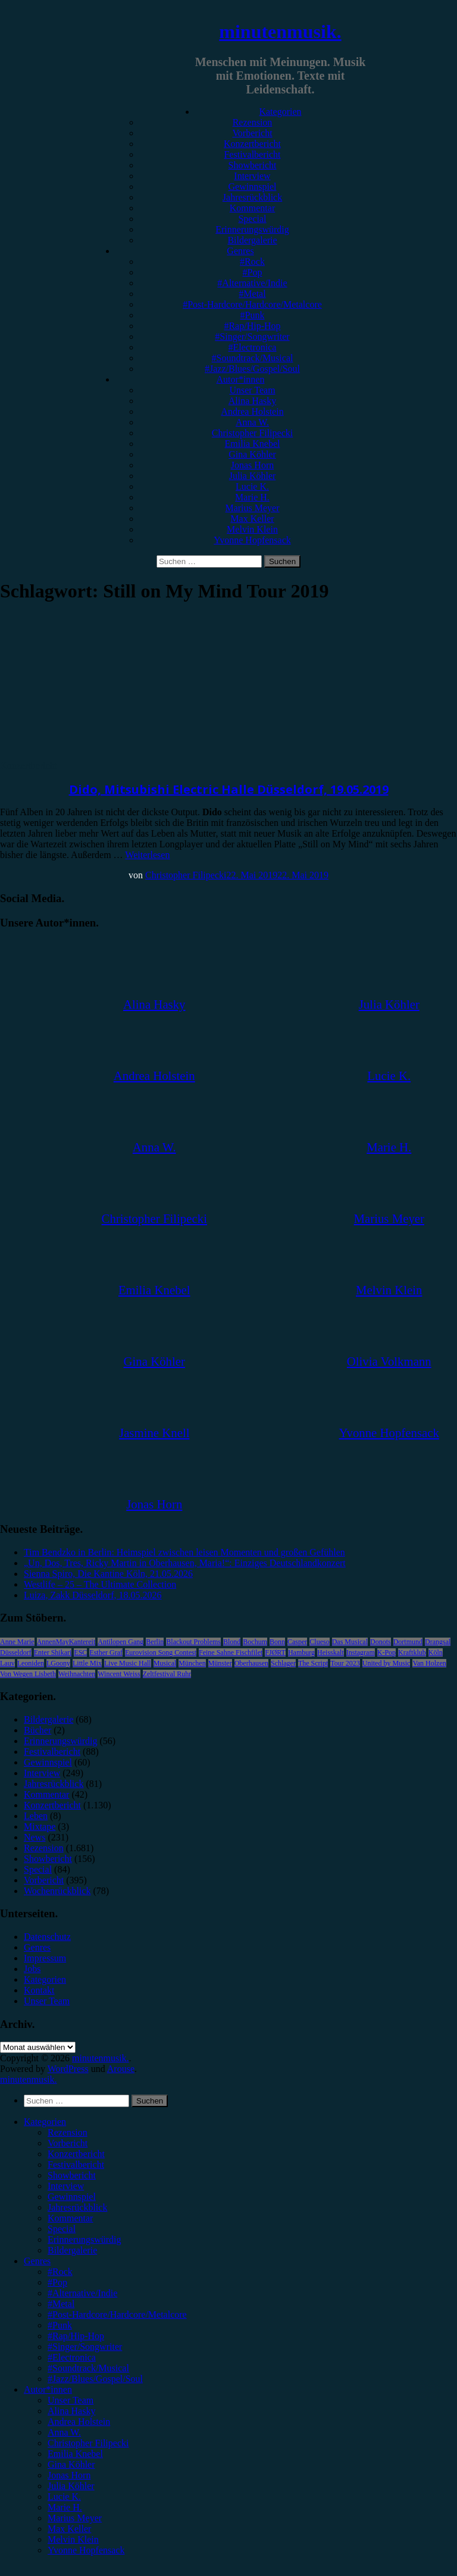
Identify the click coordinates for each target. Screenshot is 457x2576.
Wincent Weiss (119, 1674)
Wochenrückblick (57, 1891)
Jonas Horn (252, 465)
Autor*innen (241, 379)
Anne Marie (17, 1642)
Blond (231, 1642)
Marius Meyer (252, 508)
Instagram (360, 1652)
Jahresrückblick (252, 197)
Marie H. (252, 497)
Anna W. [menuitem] (64, 2432)
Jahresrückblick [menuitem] (77, 2207)
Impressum (45, 1958)
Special (252, 219)
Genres (240, 251)
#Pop (252, 272)
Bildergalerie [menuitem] (72, 2250)
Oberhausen (251, 1663)
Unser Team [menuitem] (70, 2400)
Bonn (277, 1642)
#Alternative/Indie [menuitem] (82, 2293)
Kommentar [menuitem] (70, 2218)
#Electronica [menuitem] (72, 2357)
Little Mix (87, 1663)
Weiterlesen (147, 855)
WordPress (68, 2069)
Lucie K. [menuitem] (64, 2497)
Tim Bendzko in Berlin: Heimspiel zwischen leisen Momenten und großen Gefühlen (184, 1552)
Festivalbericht (252, 154)
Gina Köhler (252, 454)
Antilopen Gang (120, 1642)
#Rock (252, 261)
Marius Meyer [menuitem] (75, 2518)
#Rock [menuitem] (60, 2272)
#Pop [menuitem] (57, 2282)
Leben (36, 1816)
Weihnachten (76, 1674)
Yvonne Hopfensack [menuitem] (86, 2550)
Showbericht (252, 165)
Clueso (319, 1642)
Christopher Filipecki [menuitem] (88, 2443)
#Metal (252, 294)
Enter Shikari (53, 1652)
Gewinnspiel (252, 186)
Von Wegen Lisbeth (28, 1674)
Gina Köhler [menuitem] (71, 2464)
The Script (313, 1663)
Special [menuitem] (62, 2229)
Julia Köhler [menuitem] (71, 2486)
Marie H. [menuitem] (65, 2507)
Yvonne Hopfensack (252, 540)
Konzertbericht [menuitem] (76, 2154)
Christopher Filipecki (252, 433)
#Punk (252, 315)
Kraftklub (412, 1652)
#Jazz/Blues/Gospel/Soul (252, 369)
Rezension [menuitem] (67, 2132)
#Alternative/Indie (252, 283)
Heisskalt (330, 1652)
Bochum (255, 1642)
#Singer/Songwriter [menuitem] (85, 2347)
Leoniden (30, 1663)
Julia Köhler (252, 476)
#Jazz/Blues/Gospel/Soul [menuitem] (95, 2379)
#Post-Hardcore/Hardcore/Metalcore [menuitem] (117, 2314)
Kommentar (252, 208)
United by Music (386, 1663)
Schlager (283, 1663)
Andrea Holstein (252, 411)
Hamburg (301, 1652)
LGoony (58, 1663)
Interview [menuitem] (66, 2186)
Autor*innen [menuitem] (48, 2389)
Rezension (253, 122)
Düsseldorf (16, 1652)
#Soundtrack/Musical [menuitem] (88, 2368)
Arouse (120, 2069)
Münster (220, 1663)
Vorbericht (252, 133)
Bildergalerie (252, 240)
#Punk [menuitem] (60, 2325)
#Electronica (252, 347)
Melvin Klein (252, 529)
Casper (297, 1642)
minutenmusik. (280, 31)
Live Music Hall (127, 1663)
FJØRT (275, 1652)
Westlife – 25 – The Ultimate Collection (100, 1584)
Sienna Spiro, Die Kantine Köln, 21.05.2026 (108, 1574)
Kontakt (39, 1990)
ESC (80, 1652)
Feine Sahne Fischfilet (230, 1652)
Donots (380, 1642)
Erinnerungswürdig (252, 229)
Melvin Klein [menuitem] (73, 2539)
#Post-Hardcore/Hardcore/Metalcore (252, 304)
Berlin (155, 1642)
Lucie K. (252, 486)
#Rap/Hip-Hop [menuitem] (76, 2336)
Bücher (37, 1730)
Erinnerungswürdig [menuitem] (84, 2239)
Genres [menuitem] (37, 2261)
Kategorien (280, 112)
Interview (252, 176)
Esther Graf (106, 1652)
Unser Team (252, 390)
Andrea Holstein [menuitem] (79, 2422)
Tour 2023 (345, 1663)
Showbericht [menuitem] (72, 2175)
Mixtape (39, 1826)
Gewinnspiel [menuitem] (72, 2197)
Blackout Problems (193, 1642)
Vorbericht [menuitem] (67, 2143)
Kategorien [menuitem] (45, 2122)
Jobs (32, 1969)
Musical (165, 1663)
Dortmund (407, 1642)
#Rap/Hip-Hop (252, 326)
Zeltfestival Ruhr (167, 1674)
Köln (435, 1652)
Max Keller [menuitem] (69, 2529)
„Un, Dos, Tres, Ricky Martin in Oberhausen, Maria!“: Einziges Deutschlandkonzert (185, 1563)
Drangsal (437, 1642)
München (192, 1663)
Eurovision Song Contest (160, 1652)
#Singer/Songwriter (252, 336)
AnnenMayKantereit (66, 1642)
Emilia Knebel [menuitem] (75, 2454)
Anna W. (252, 422)
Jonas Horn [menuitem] (69, 2475)
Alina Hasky (252, 401)
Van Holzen (429, 1663)
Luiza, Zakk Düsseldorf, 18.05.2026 (93, 1595)
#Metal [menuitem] (61, 2304)
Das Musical (350, 1642)
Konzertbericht (252, 144)
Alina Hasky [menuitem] (71, 2411)
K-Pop (386, 1652)
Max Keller (252, 519)
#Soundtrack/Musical (252, 358)
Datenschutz (47, 1937)
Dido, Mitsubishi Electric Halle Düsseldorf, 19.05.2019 (229, 789)
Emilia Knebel (252, 444)
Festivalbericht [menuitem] (76, 2164)
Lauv (7, 1663)
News (34, 1837)
